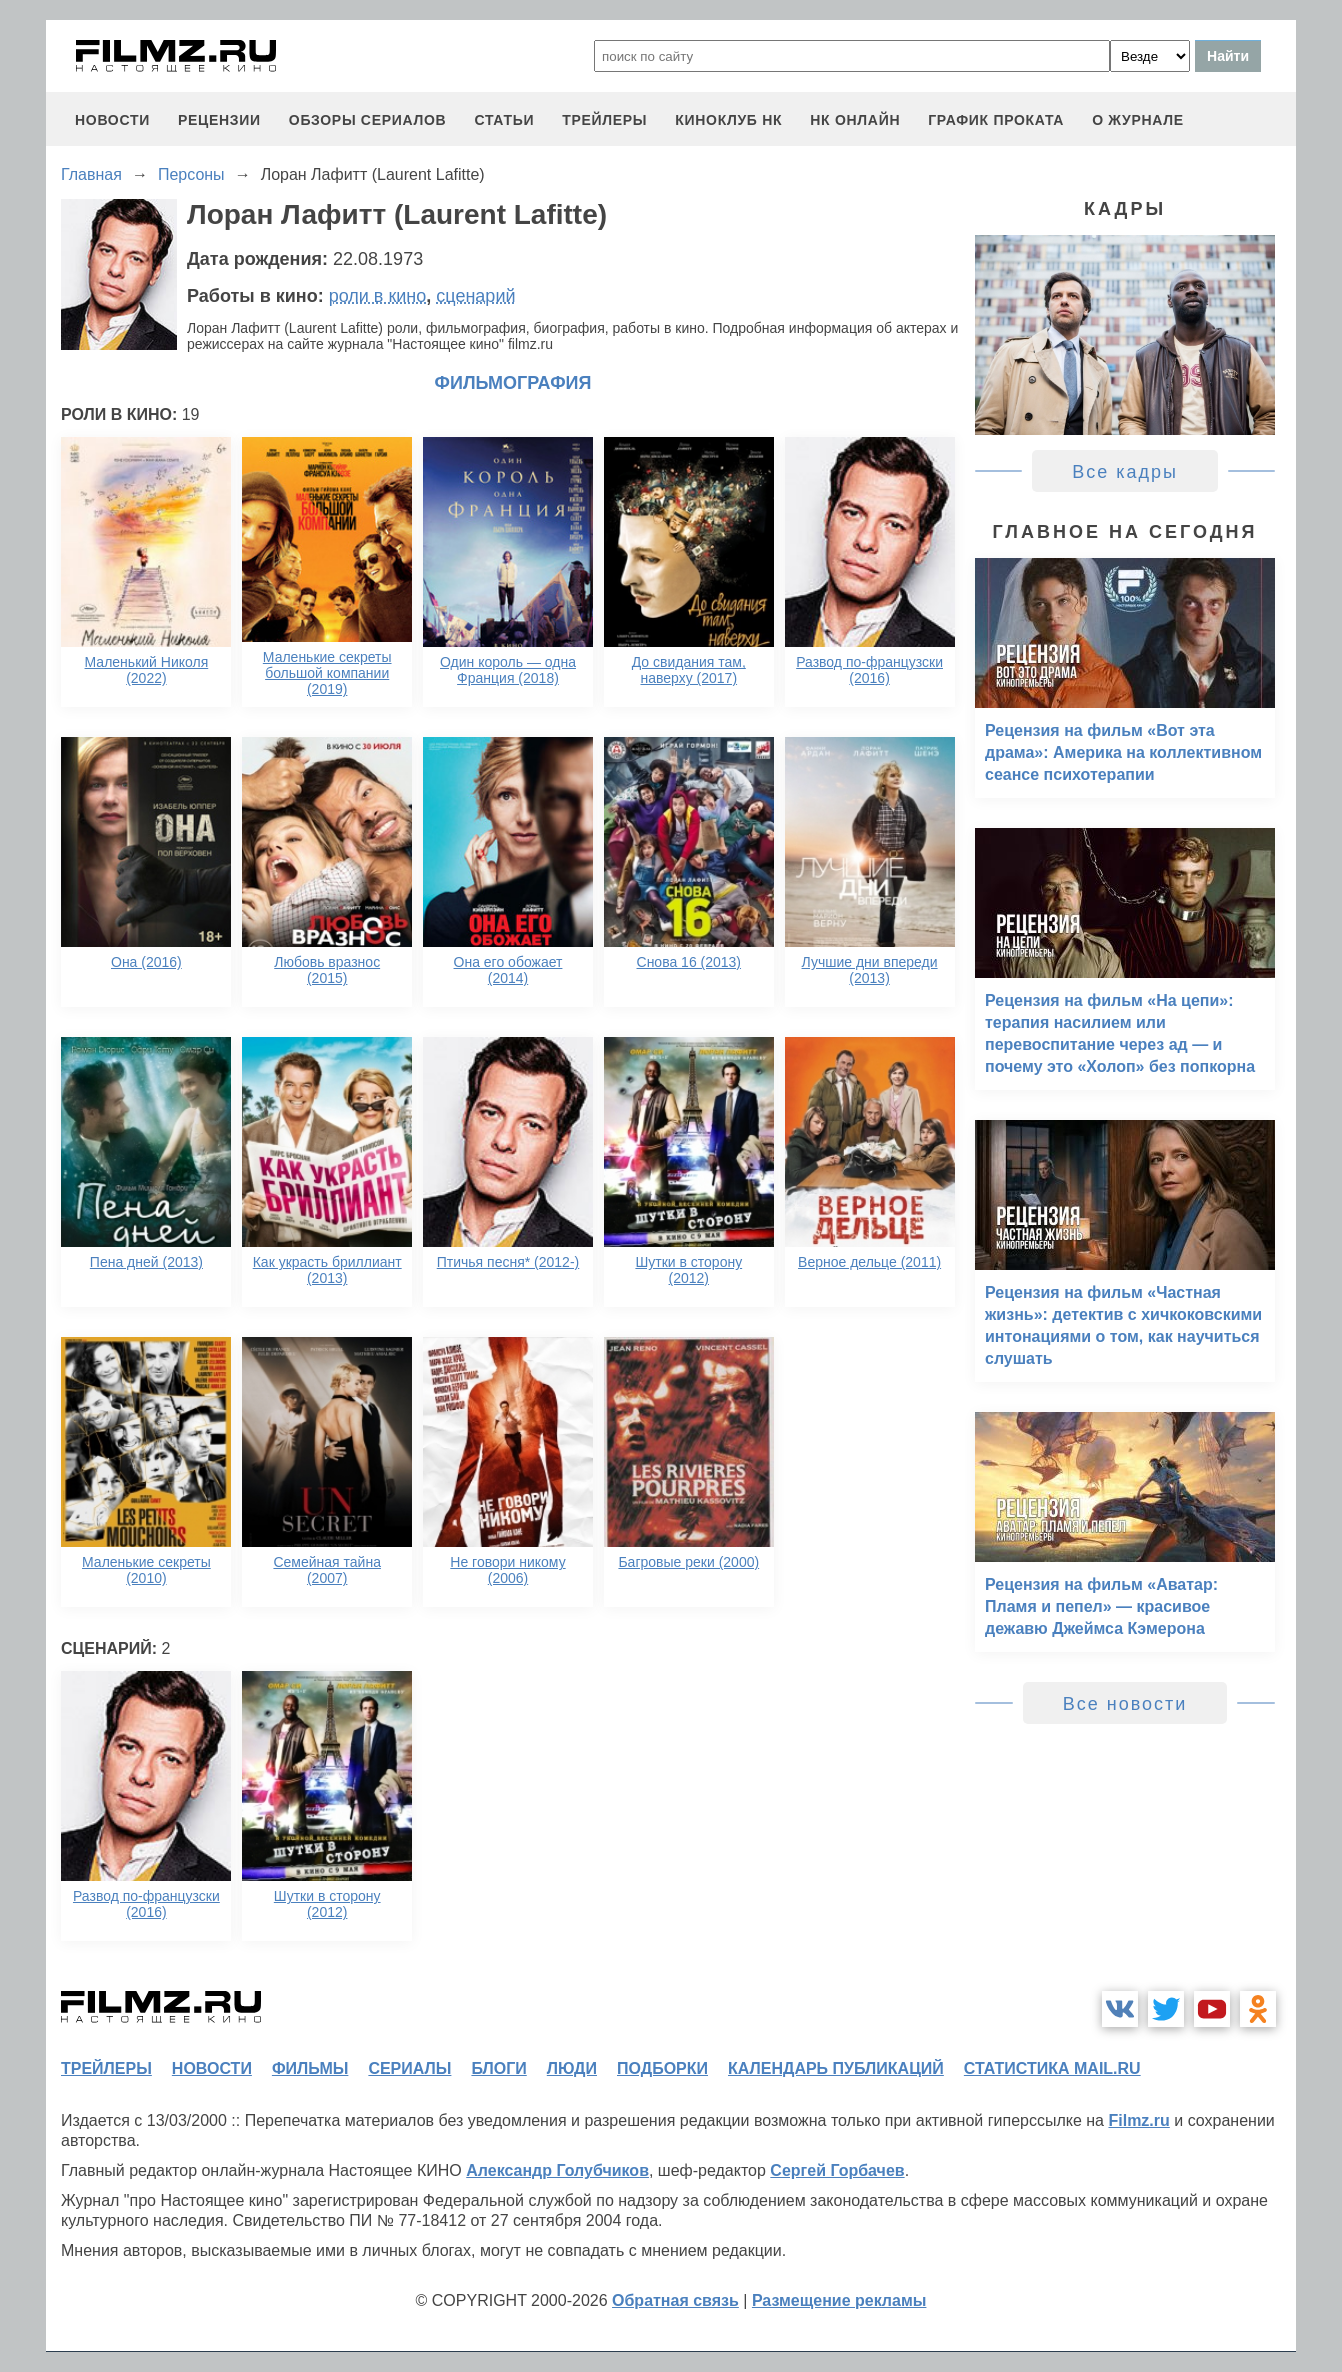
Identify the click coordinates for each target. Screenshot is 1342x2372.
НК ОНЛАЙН (855, 120)
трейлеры (604, 120)
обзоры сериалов (368, 120)
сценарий (475, 296)
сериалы (409, 2068)
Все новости (1125, 1704)
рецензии (219, 120)
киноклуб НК (728, 120)
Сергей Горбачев (837, 2170)
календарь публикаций (836, 2068)
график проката (996, 120)
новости (112, 120)
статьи (504, 120)
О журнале (1138, 120)
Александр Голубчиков (557, 2170)
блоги (498, 2068)
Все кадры (1125, 472)
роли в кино (378, 296)
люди (572, 2068)
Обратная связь (675, 2300)
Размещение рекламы (839, 2300)
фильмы (310, 2068)
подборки (662, 2068)
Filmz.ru (1138, 2120)
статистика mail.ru (1052, 2068)
